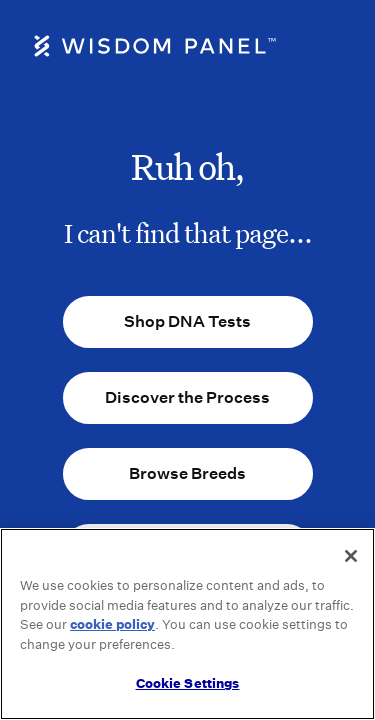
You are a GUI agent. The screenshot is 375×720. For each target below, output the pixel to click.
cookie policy (112, 624)
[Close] (351, 556)
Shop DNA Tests (187, 321)
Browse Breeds (187, 473)
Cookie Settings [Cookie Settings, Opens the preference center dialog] (188, 683)
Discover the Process (187, 397)
